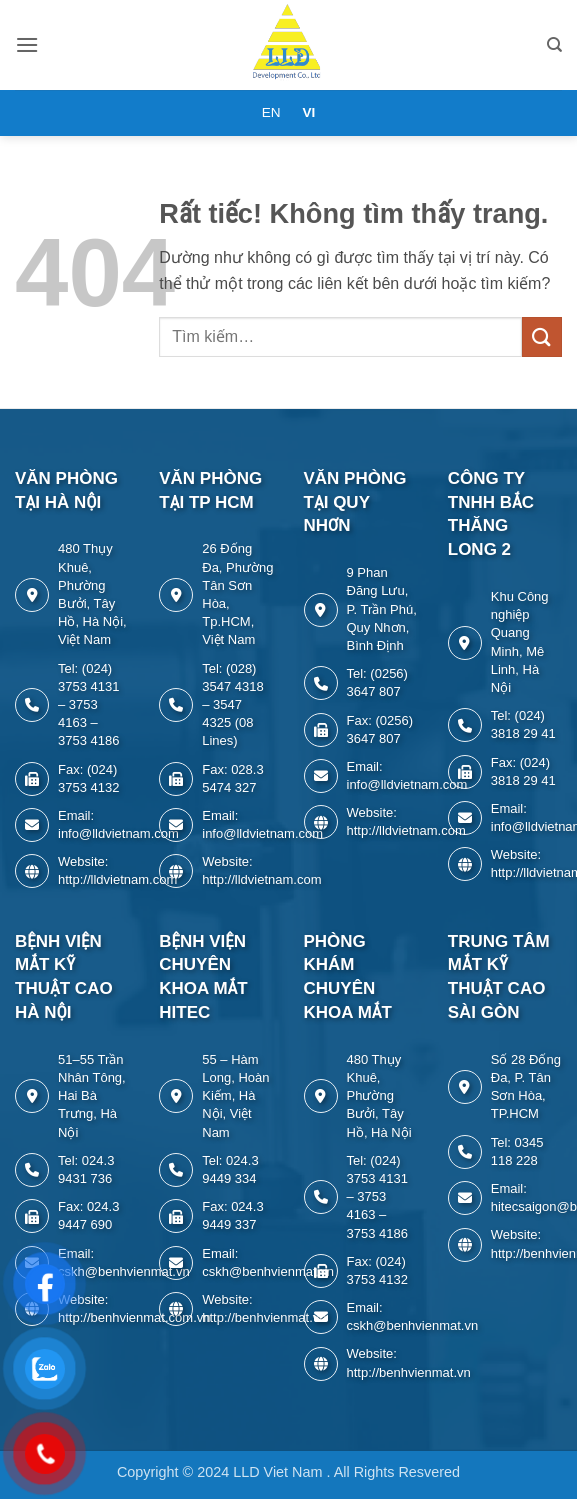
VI (308, 112)
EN (271, 112)
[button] (27, 44)
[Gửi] (542, 336)
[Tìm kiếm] (554, 45)
